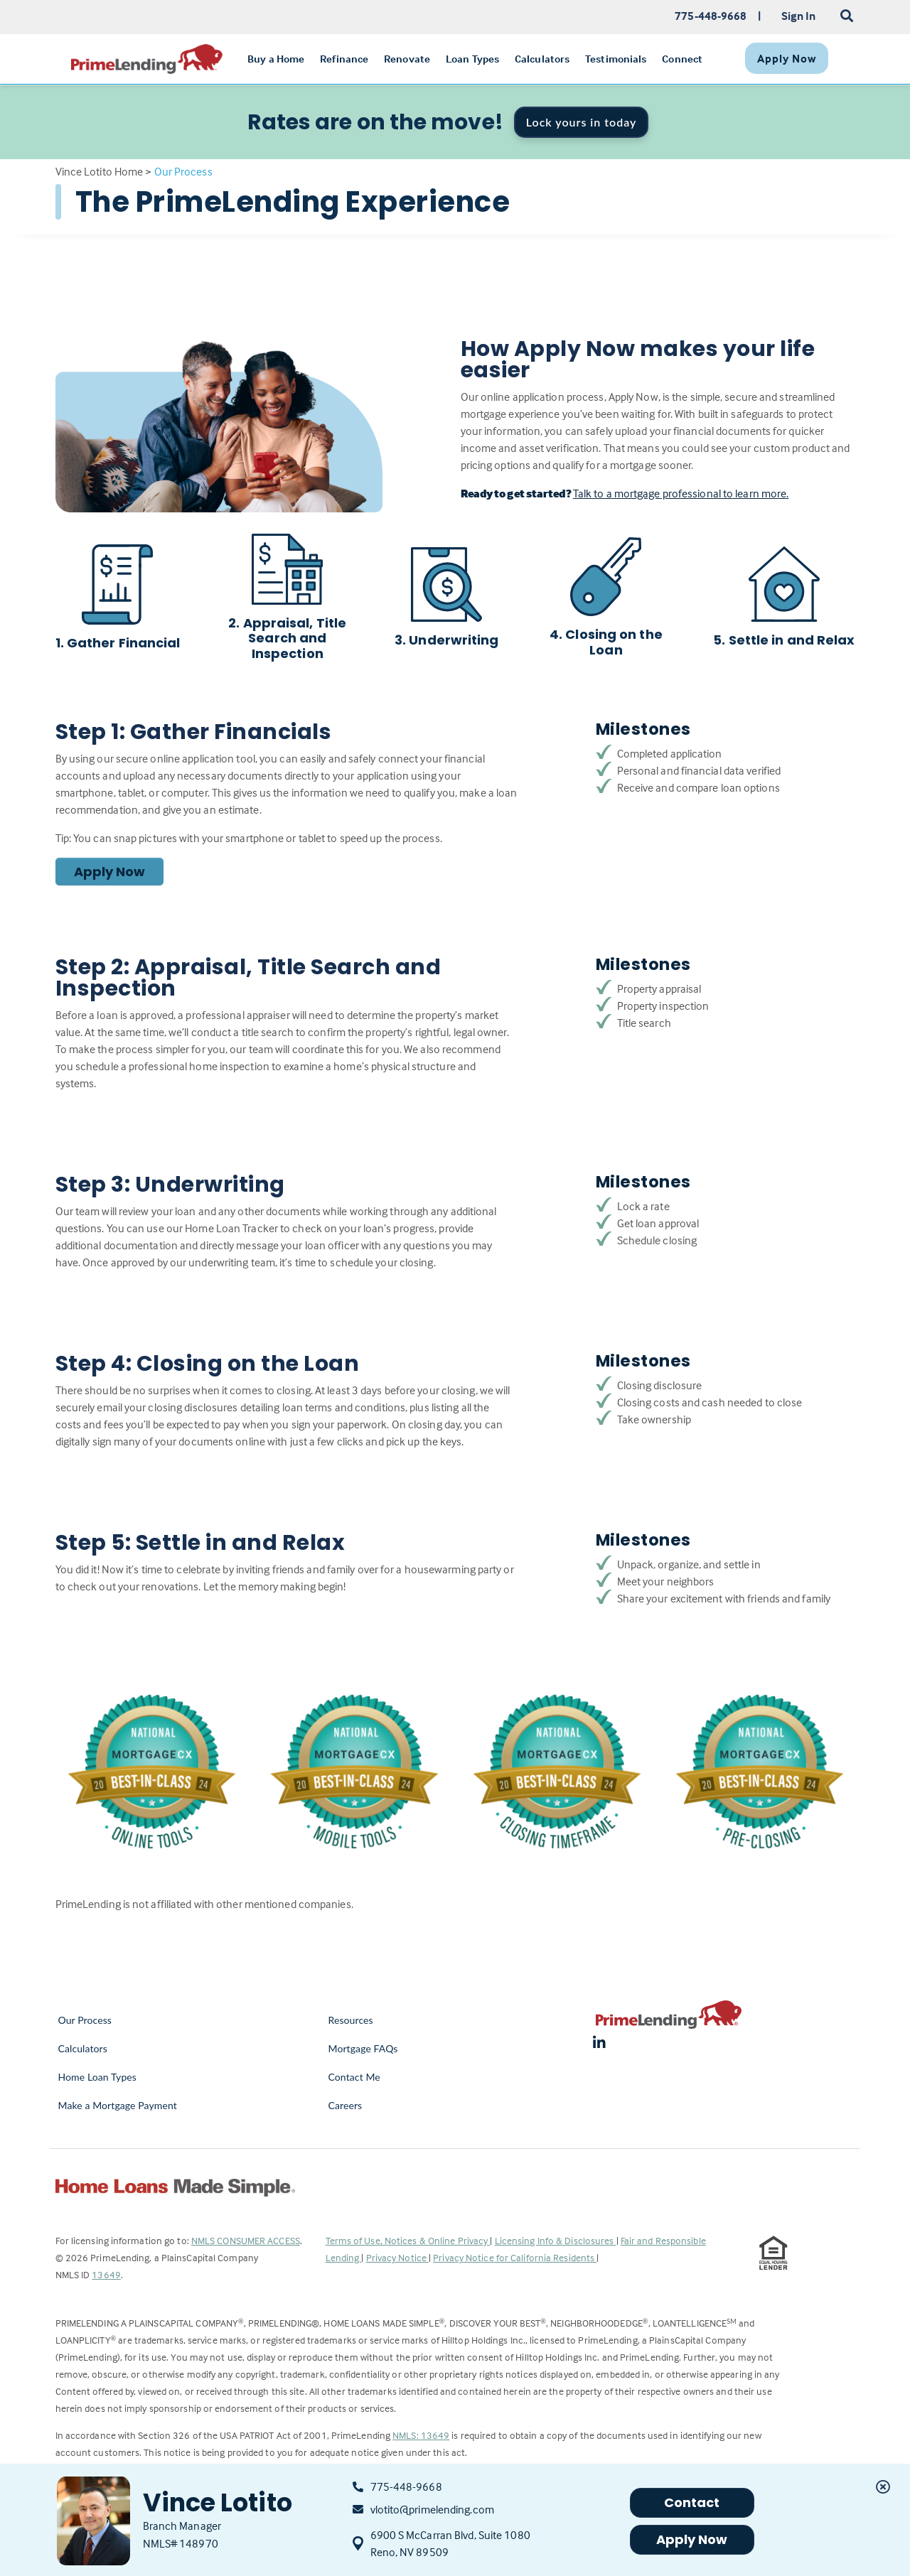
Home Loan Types (97, 2077)
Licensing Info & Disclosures (555, 2240)
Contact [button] (692, 2502)
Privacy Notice (397, 2257)
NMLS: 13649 (420, 2435)
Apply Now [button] (692, 2539)
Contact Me (354, 2077)
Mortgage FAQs (363, 2048)
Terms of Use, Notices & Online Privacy (408, 2240)
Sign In (798, 16)
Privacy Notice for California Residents (514, 2257)
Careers (345, 2105)
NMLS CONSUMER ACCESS (245, 2240)
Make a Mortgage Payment (117, 2105)
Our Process (85, 2020)
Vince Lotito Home (99, 171)
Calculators (82, 2048)
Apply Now (110, 871)
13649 (106, 2274)
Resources (350, 2020)
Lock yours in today (581, 122)
